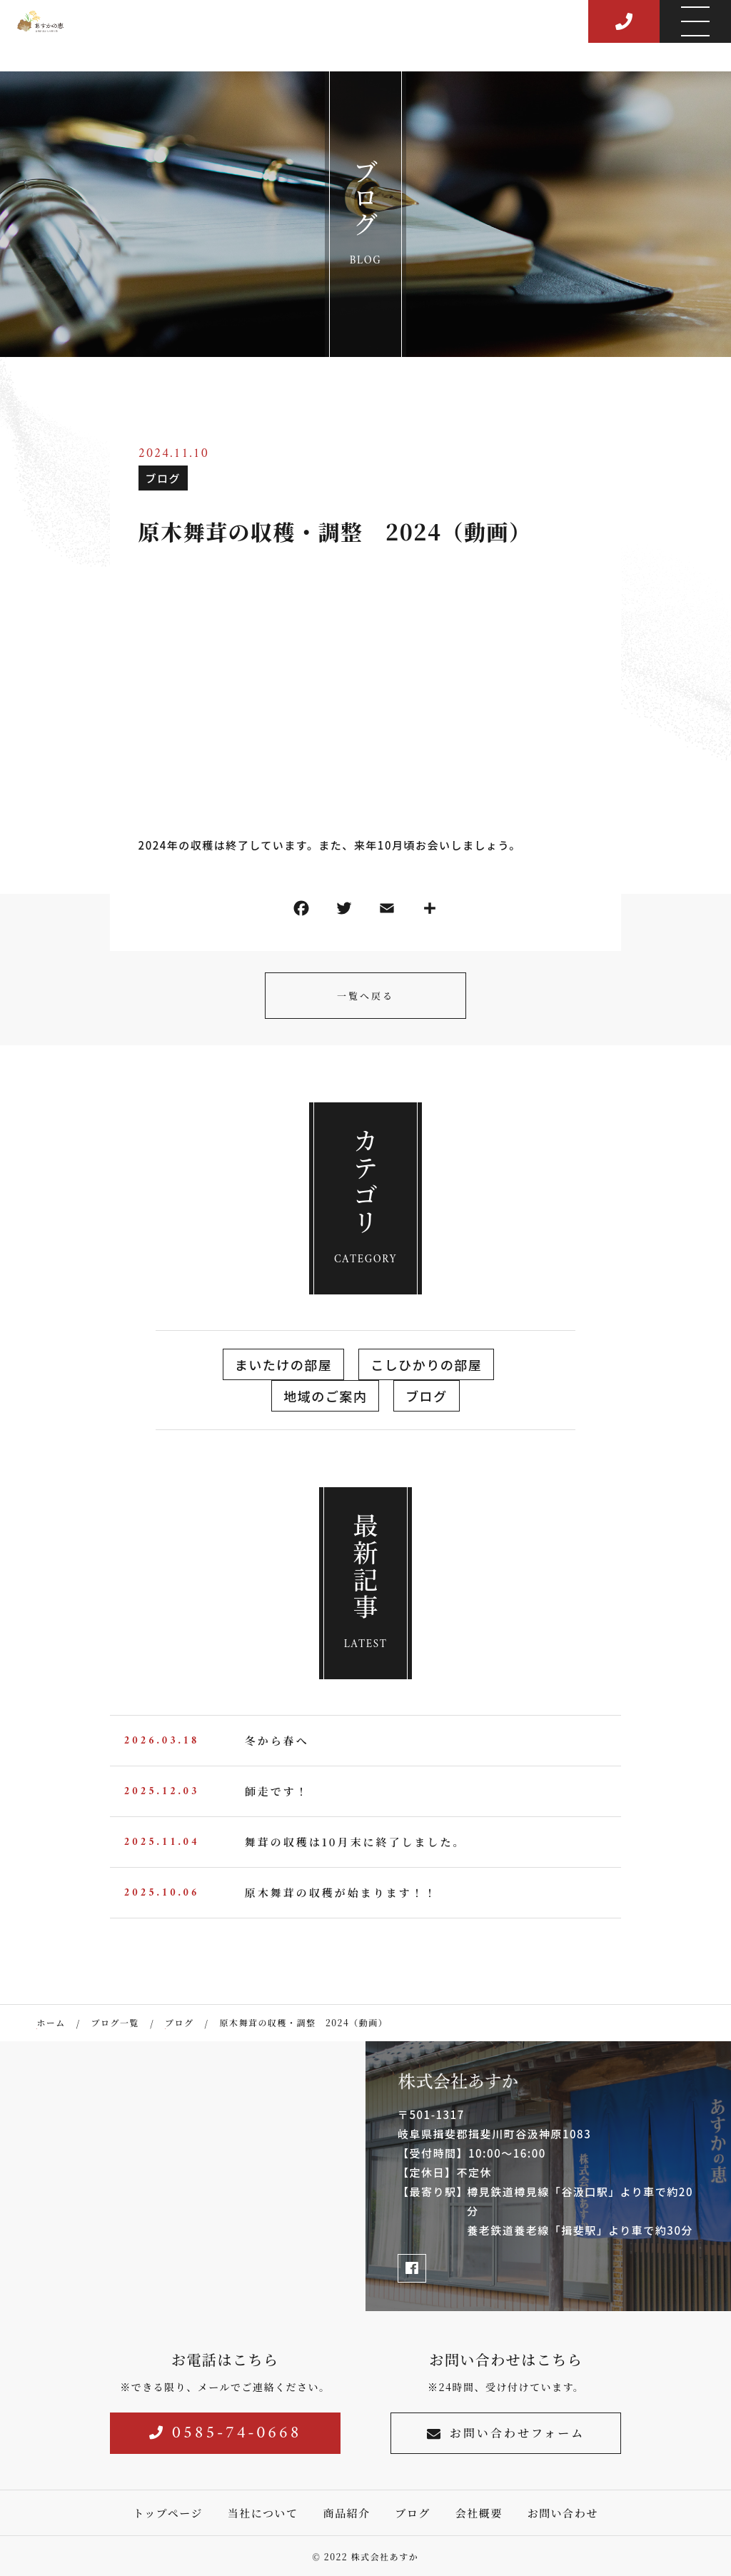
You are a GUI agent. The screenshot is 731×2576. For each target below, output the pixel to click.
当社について (263, 2512)
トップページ (168, 2512)
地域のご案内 (325, 1396)
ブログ (163, 478)
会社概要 (479, 2512)
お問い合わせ (563, 2512)
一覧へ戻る (365, 995)
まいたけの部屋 (284, 1364)
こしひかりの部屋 (426, 1364)
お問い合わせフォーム (506, 2433)
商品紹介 (346, 2512)
